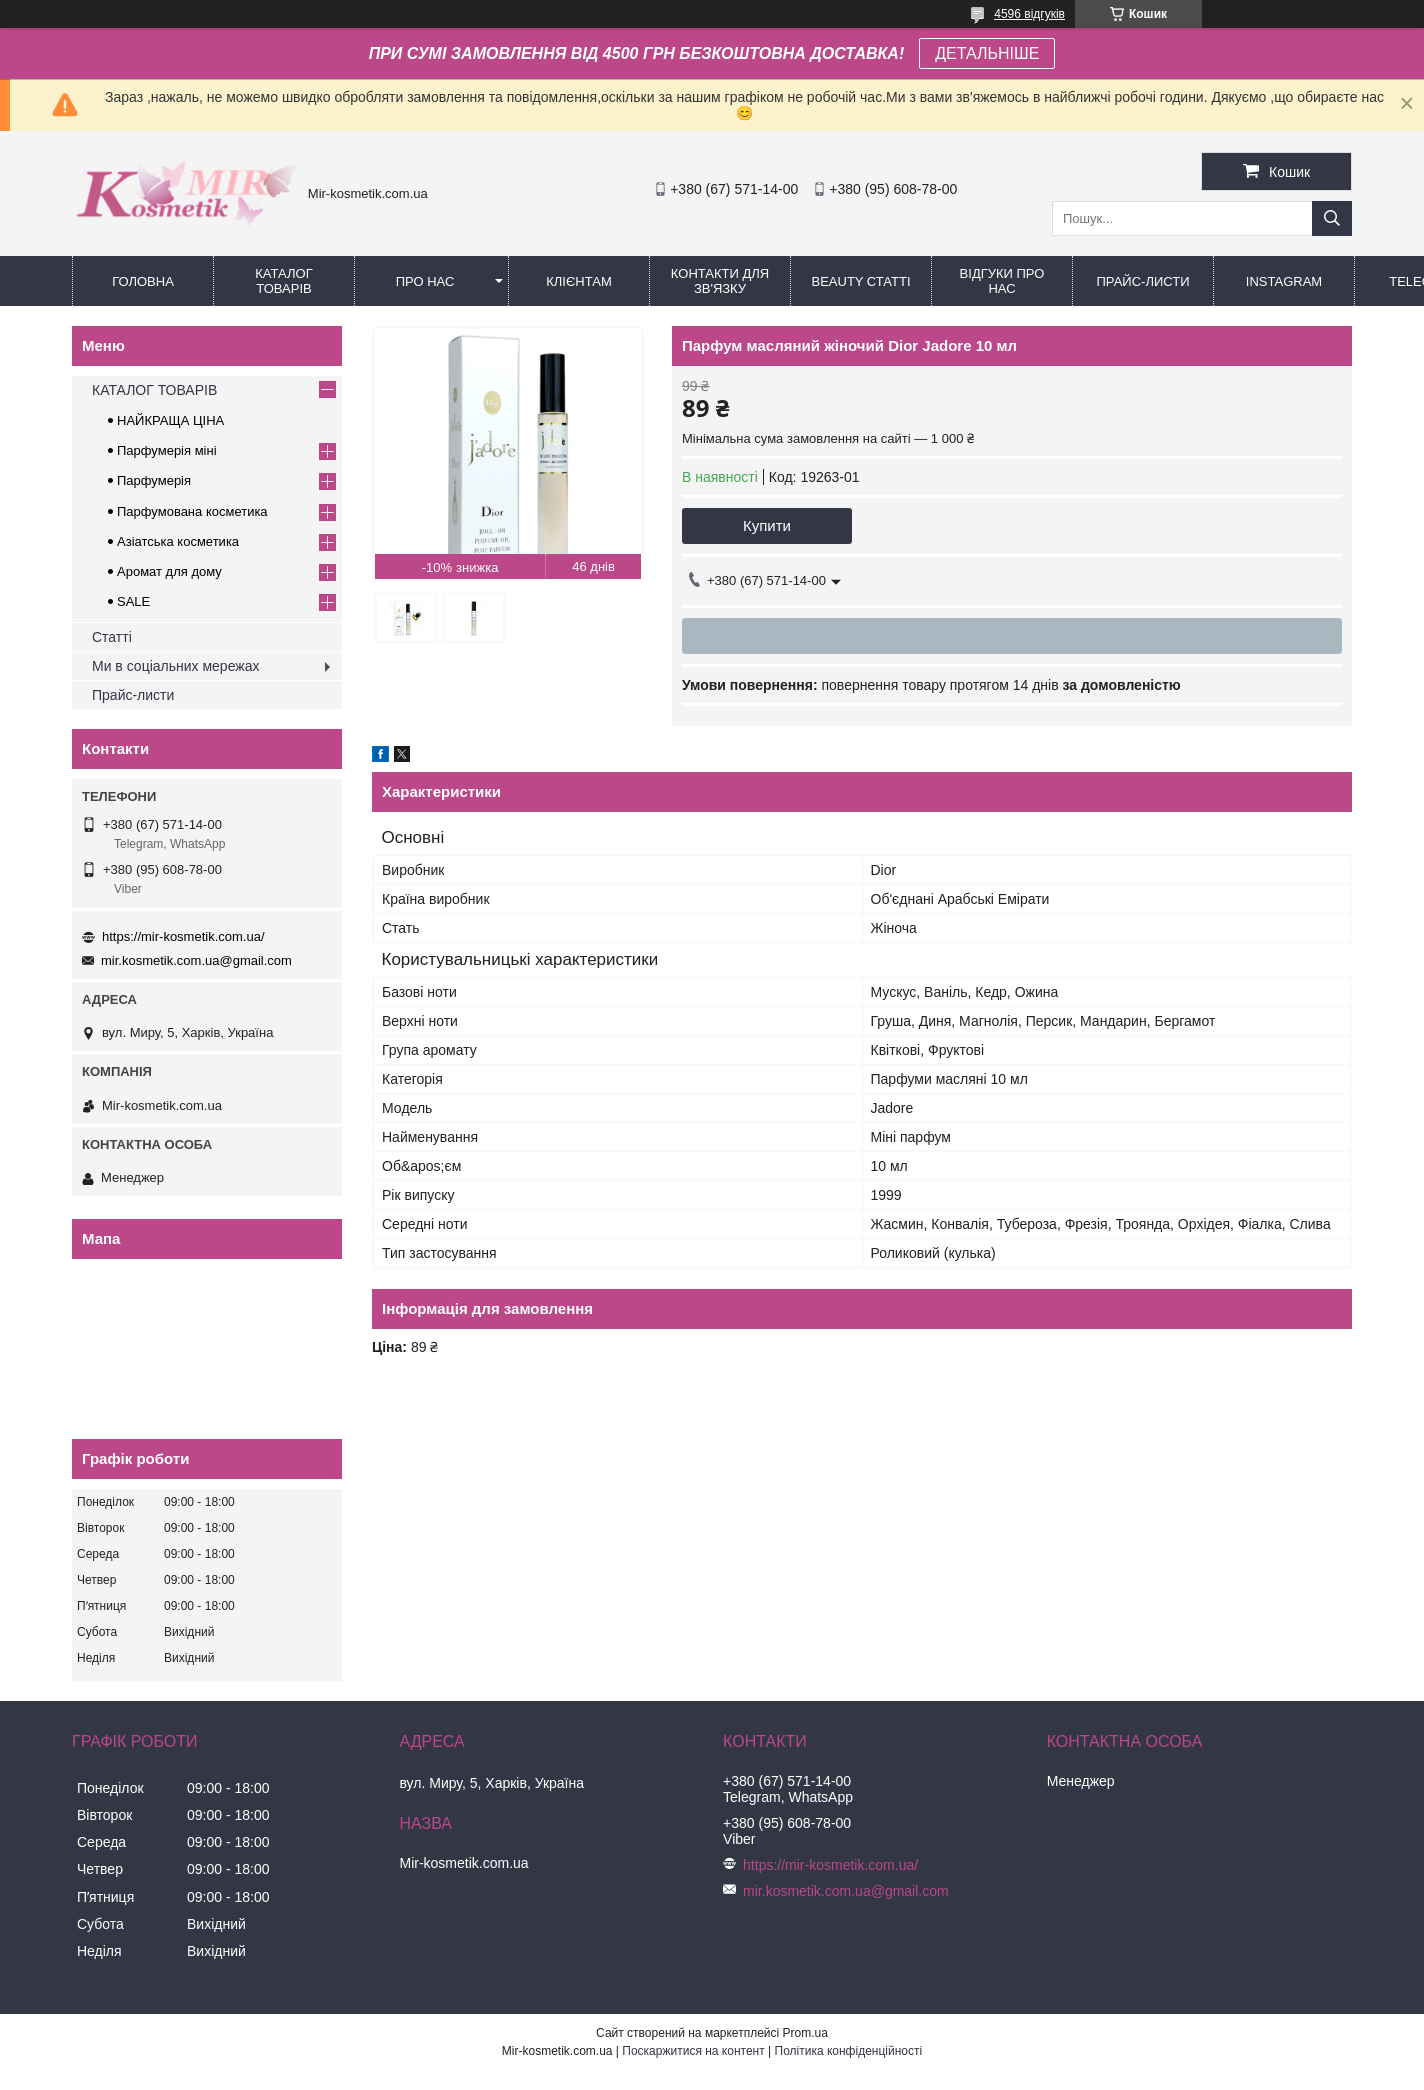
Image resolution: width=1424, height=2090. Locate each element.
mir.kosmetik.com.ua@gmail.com (196, 960)
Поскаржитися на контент (693, 2051)
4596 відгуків (1029, 14)
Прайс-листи (1143, 281)
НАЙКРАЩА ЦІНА (170, 420)
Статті (112, 637)
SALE (133, 601)
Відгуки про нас (1002, 281)
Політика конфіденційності (849, 2051)
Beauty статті (860, 281)
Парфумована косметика (192, 511)
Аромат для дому (169, 571)
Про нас (425, 281)
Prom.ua (805, 2033)
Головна (143, 281)
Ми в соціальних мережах (175, 666)
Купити (767, 525)
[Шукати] (1332, 218)
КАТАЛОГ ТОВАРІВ (283, 281)
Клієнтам (578, 281)
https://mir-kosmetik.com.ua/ (183, 936)
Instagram (1284, 281)
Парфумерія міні (167, 450)
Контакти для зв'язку (720, 281)
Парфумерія (154, 480)
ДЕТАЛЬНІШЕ (987, 53)
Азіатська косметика (178, 541)
